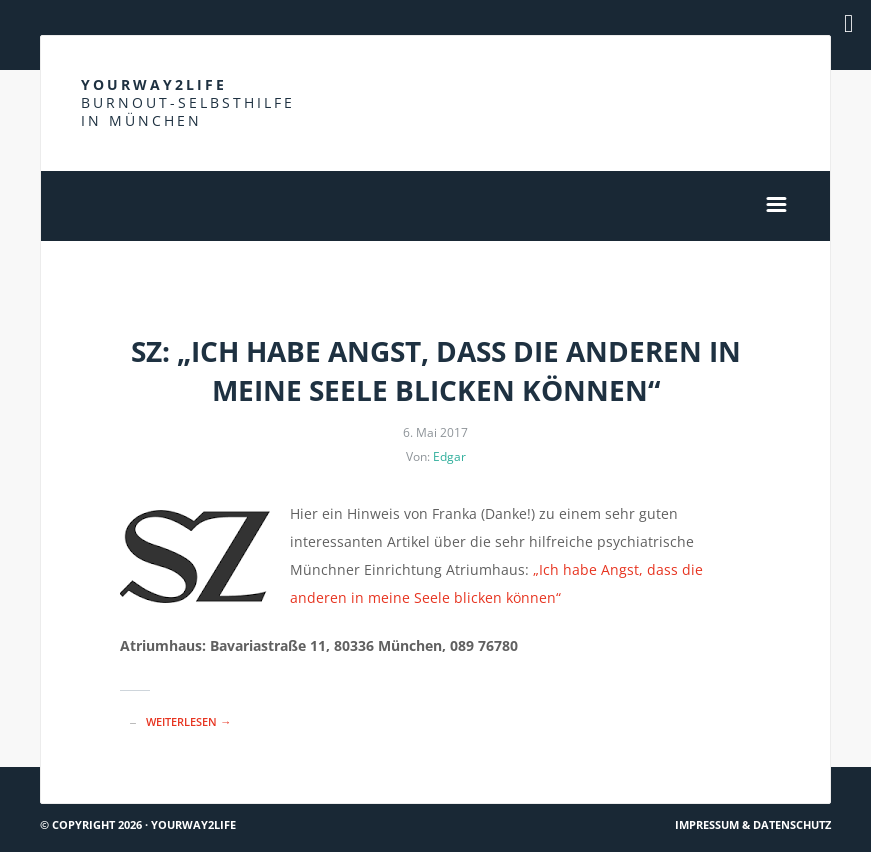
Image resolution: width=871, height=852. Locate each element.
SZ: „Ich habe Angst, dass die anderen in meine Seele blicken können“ (436, 370)
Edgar (449, 456)
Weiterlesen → (188, 721)
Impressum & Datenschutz (753, 824)
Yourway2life (188, 102)
